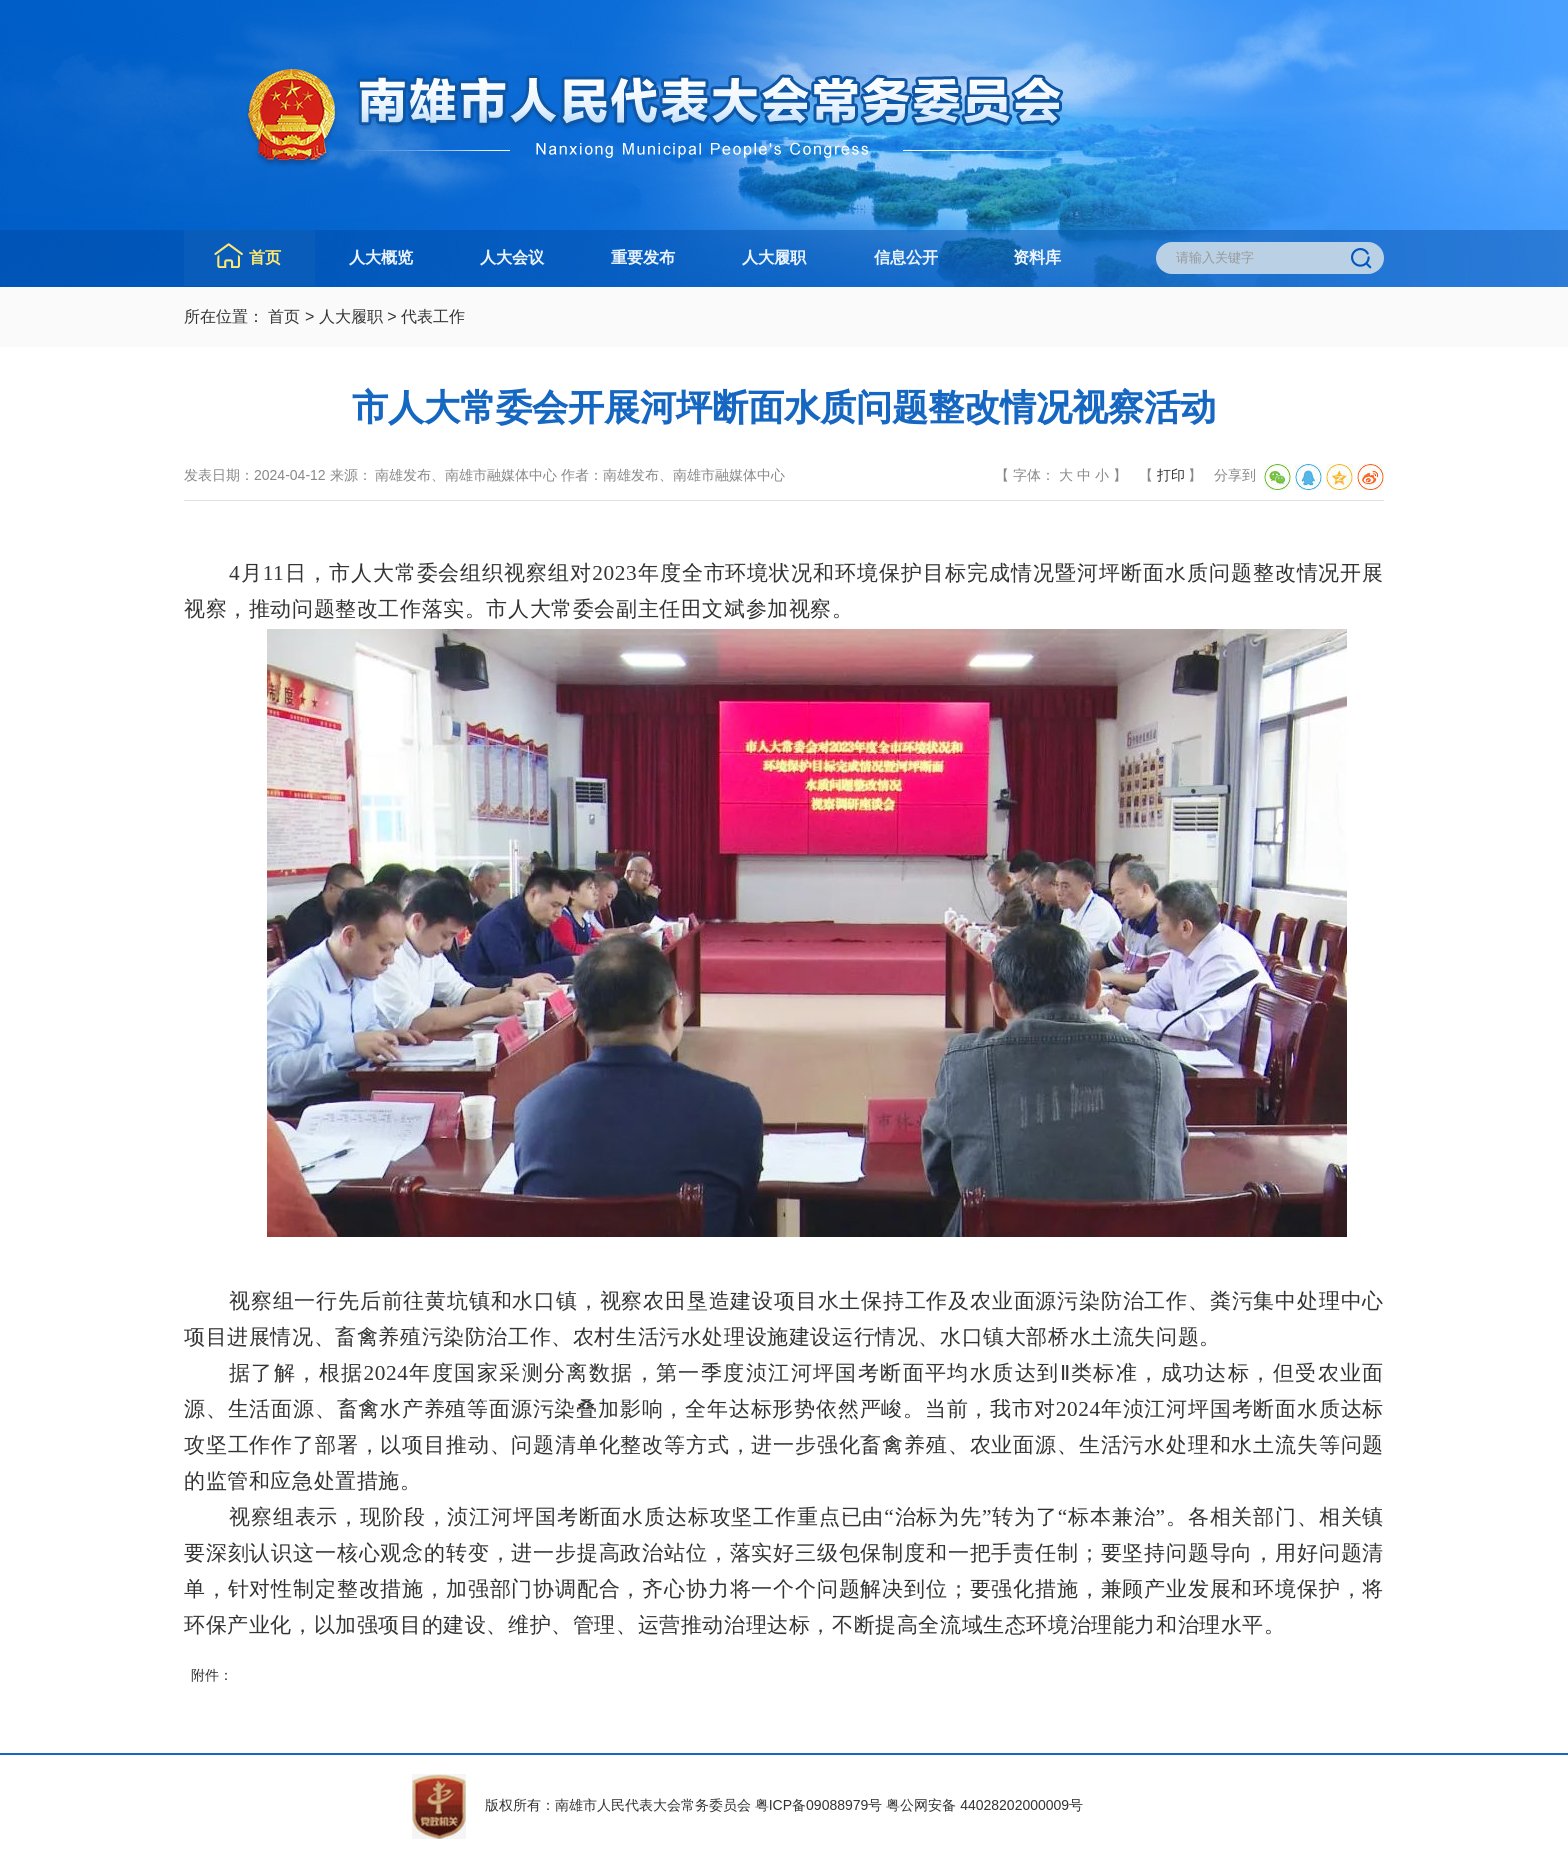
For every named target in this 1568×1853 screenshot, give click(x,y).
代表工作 (433, 316)
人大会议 (512, 257)
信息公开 (906, 257)
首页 (265, 257)
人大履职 (774, 257)
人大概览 (381, 257)
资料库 (1037, 257)
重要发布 (643, 257)
